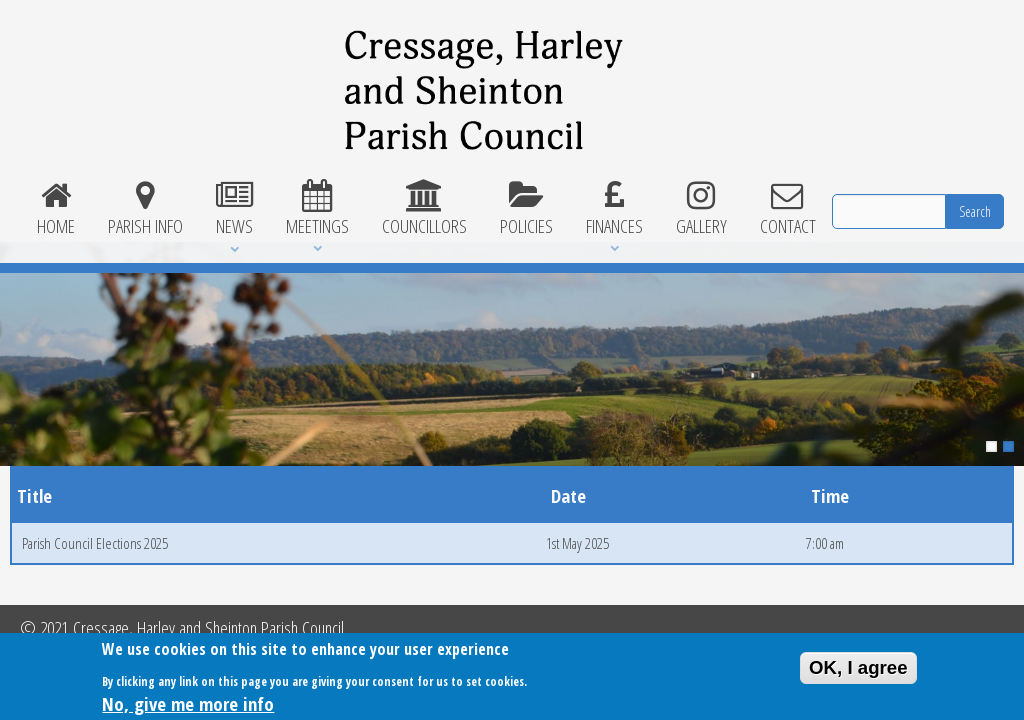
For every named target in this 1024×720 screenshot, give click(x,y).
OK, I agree (858, 671)
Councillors (424, 209)
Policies (526, 209)
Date (568, 495)
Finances (614, 209)
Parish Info (145, 209)
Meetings (317, 209)
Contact (787, 209)
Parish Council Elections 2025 (95, 543)
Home (55, 209)
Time (830, 495)
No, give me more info (188, 707)
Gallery (701, 209)
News (234, 209)
